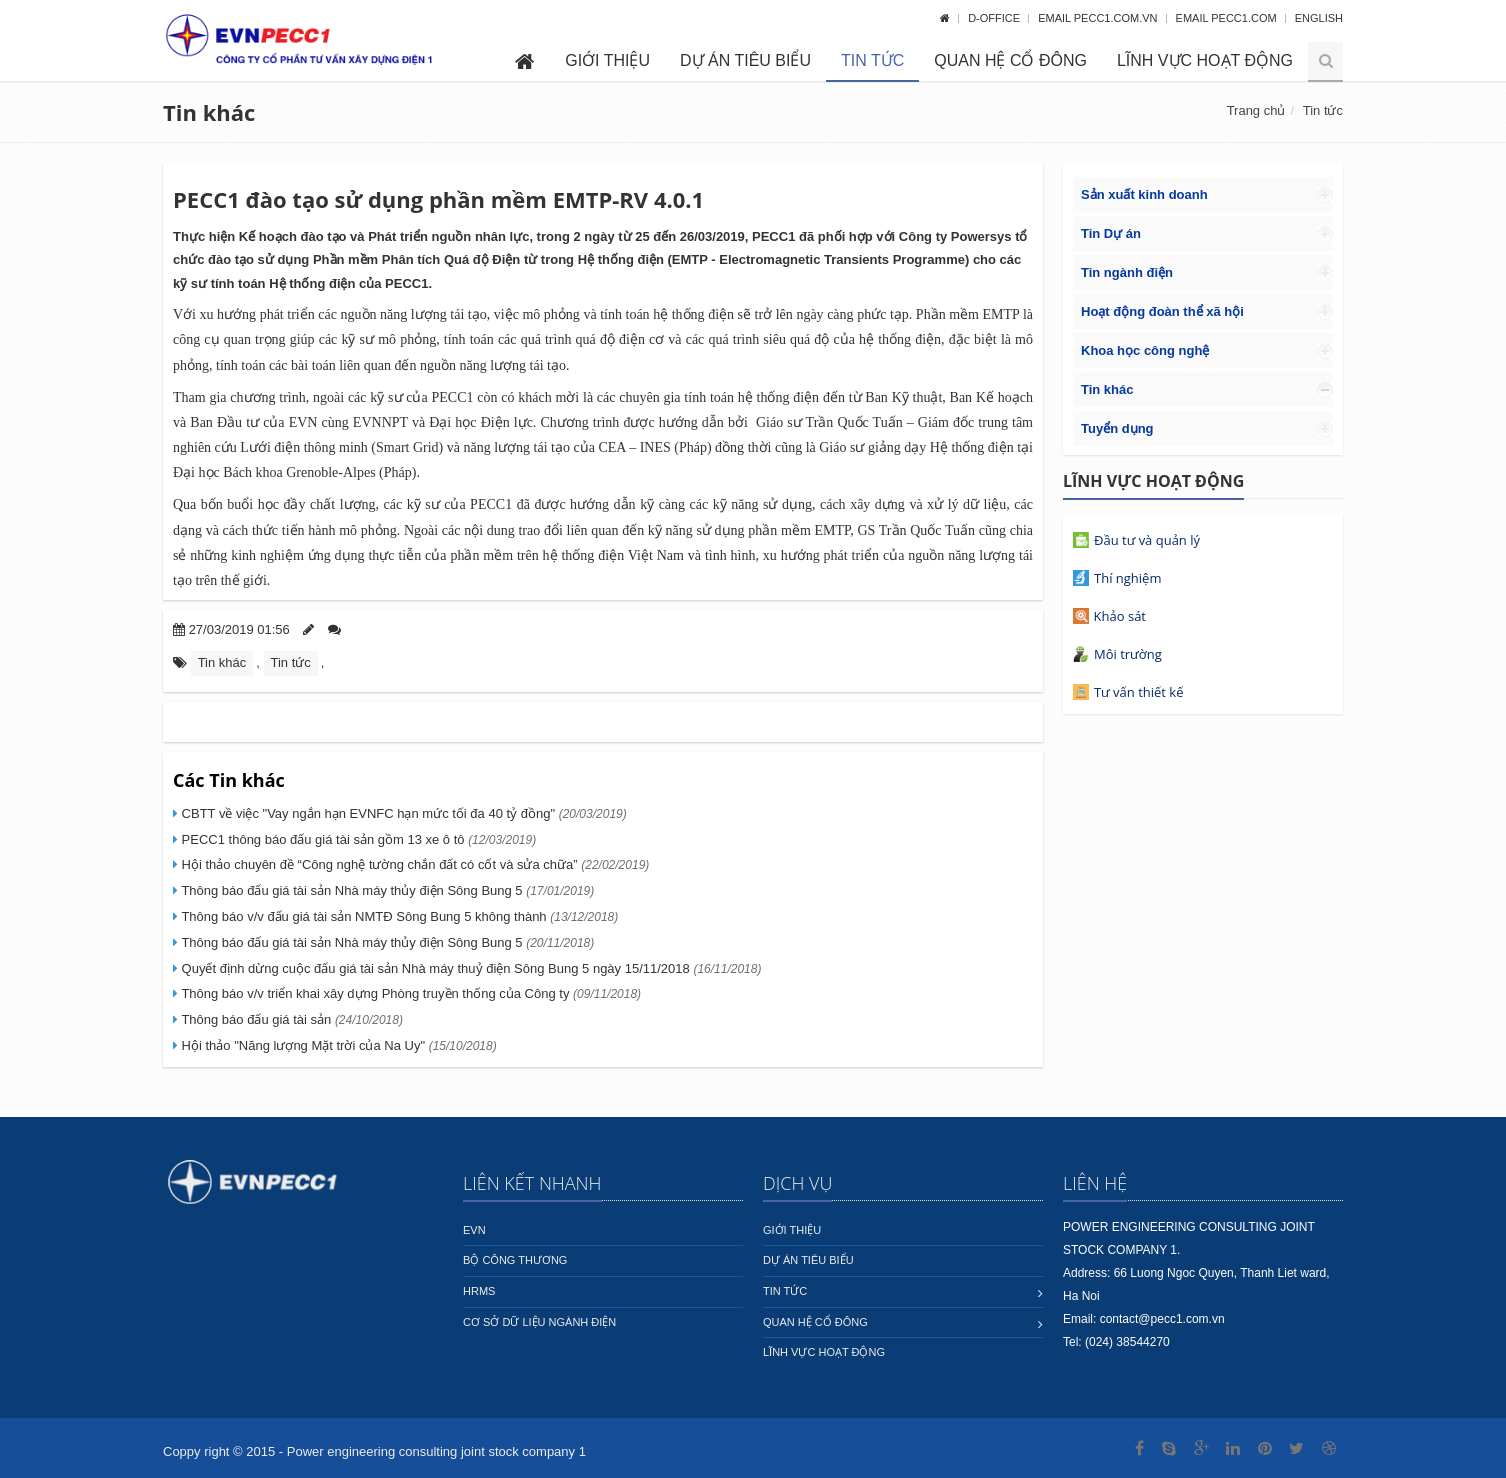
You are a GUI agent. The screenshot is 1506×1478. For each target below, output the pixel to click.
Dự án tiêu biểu (745, 60)
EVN (474, 1230)
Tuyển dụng (1117, 428)
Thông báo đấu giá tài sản (290, 1019)
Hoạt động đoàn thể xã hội (1162, 311)
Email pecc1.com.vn (1099, 18)
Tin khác (209, 112)
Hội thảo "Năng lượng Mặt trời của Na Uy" (337, 1045)
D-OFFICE (995, 18)
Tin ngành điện (1127, 272)
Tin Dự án (1111, 233)
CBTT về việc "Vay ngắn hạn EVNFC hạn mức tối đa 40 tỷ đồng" (402, 813)
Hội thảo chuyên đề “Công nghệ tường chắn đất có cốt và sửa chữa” (413, 864)
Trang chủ (1256, 110)
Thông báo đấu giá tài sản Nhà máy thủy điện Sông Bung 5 (386, 890)
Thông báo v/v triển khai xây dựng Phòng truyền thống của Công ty (409, 993)
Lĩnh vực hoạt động (1205, 60)
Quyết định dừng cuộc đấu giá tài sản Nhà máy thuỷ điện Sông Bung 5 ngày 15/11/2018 (469, 968)
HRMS (479, 1291)
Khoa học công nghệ (1145, 350)
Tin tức (872, 60)
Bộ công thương (515, 1260)
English (1319, 18)
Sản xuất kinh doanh (1144, 194)
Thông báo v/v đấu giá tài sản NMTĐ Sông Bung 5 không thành (398, 916)
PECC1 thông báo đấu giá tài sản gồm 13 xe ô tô (357, 839)
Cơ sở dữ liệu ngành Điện (539, 1322)
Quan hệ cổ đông (1010, 60)
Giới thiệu (607, 60)
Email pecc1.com (1228, 18)
